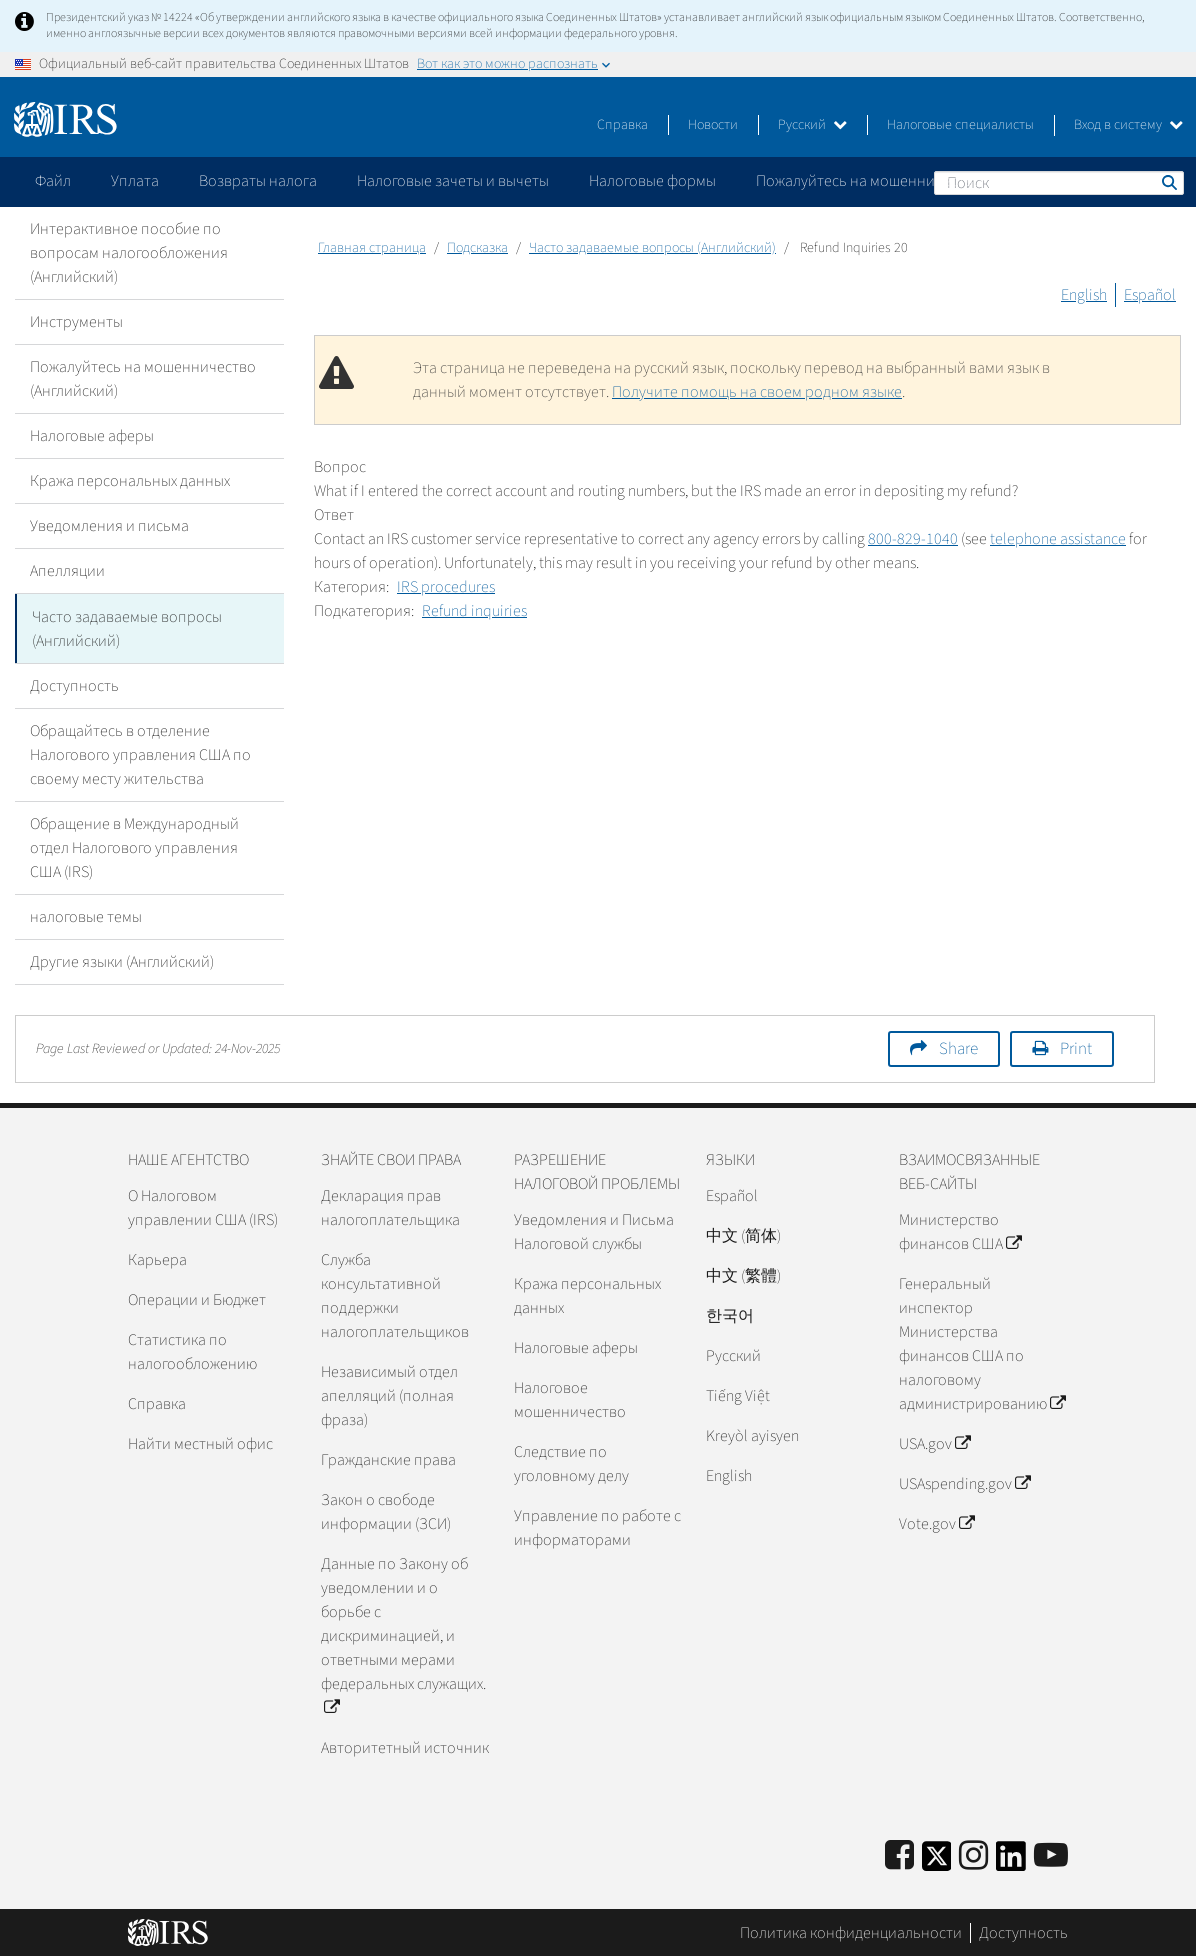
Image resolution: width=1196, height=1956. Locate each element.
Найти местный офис (200, 1443)
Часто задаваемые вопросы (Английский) (127, 628)
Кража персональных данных (130, 481)
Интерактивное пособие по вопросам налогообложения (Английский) (129, 253)
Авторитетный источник (405, 1747)
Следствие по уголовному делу (571, 1463)
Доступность (74, 685)
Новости (713, 125)
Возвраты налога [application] (258, 181)
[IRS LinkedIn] (1011, 1861)
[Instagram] (973, 1855)
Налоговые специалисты (960, 125)
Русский (812, 125)
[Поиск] (1059, 183)
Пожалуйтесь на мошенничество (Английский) (143, 379)
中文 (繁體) (743, 1275)
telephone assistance (1058, 539)
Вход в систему (1128, 125)
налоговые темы (86, 916)
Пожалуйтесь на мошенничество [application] (869, 181)
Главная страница (372, 248)
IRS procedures (446, 587)
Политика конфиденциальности (851, 1931)
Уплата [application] (135, 181)
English (1084, 295)
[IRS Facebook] (899, 1855)
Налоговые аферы (92, 436)
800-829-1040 (913, 539)
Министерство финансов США (960, 1231)
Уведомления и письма (109, 526)
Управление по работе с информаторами (597, 1527)
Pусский (733, 1355)
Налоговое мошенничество (570, 1399)
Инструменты (76, 322)
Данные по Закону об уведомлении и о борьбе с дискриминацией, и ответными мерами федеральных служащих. (403, 1635)
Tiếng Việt (738, 1395)
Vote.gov (936, 1523)
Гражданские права (388, 1459)
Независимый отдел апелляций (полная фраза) (389, 1395)
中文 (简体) (743, 1235)
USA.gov (934, 1443)
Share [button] (958, 1048)
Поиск (1168, 182)
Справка (622, 125)
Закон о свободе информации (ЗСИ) (386, 1511)
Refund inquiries (474, 611)
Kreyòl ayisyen (752, 1435)
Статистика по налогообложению (192, 1351)
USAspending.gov (964, 1483)
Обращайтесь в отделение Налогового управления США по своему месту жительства (140, 754)
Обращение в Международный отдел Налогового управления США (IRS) (134, 847)
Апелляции (67, 571)
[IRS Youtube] (1051, 1855)
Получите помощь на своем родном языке (757, 392)
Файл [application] (53, 181)
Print (1076, 1048)
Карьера (157, 1259)
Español (1150, 295)
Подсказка (477, 248)
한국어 (730, 1315)
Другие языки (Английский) (122, 961)
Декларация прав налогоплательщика (390, 1207)
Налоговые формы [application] (652, 181)
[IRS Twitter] (937, 1861)
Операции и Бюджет (197, 1299)
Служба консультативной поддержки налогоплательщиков (395, 1295)
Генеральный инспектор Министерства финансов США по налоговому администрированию (982, 1343)
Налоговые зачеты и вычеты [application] (453, 181)
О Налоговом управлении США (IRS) (203, 1207)
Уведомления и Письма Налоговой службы (594, 1231)
